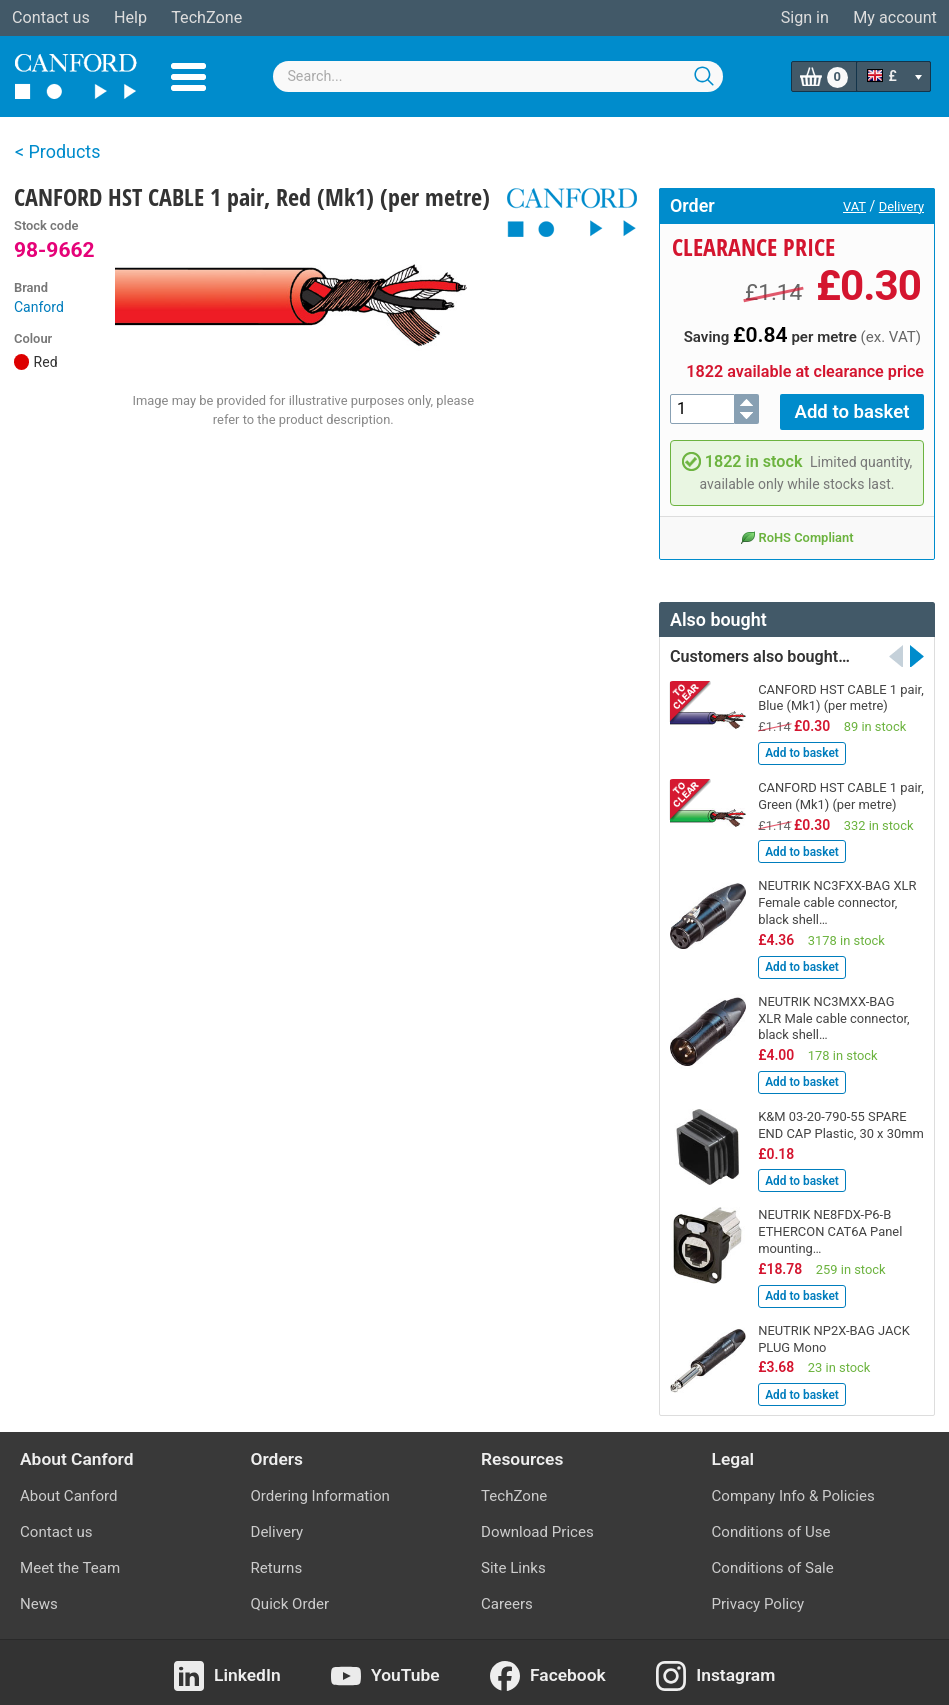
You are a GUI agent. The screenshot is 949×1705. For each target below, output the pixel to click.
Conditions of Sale (773, 1562)
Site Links (513, 1562)
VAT (854, 206)
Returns (277, 1562)
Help (130, 17)
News (39, 1598)
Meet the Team (70, 1562)
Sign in (805, 17)
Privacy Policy (758, 1598)
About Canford (68, 1490)
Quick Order (290, 1598)
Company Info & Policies (793, 1490)
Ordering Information (320, 1490)
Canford (39, 307)
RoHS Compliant (796, 531)
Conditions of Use (771, 1526)
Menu (188, 77)
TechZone (206, 17)
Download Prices (537, 1526)
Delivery (901, 206)
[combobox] (498, 76)
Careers (507, 1598)
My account (895, 17)
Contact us (51, 17)
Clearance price (753, 247)
